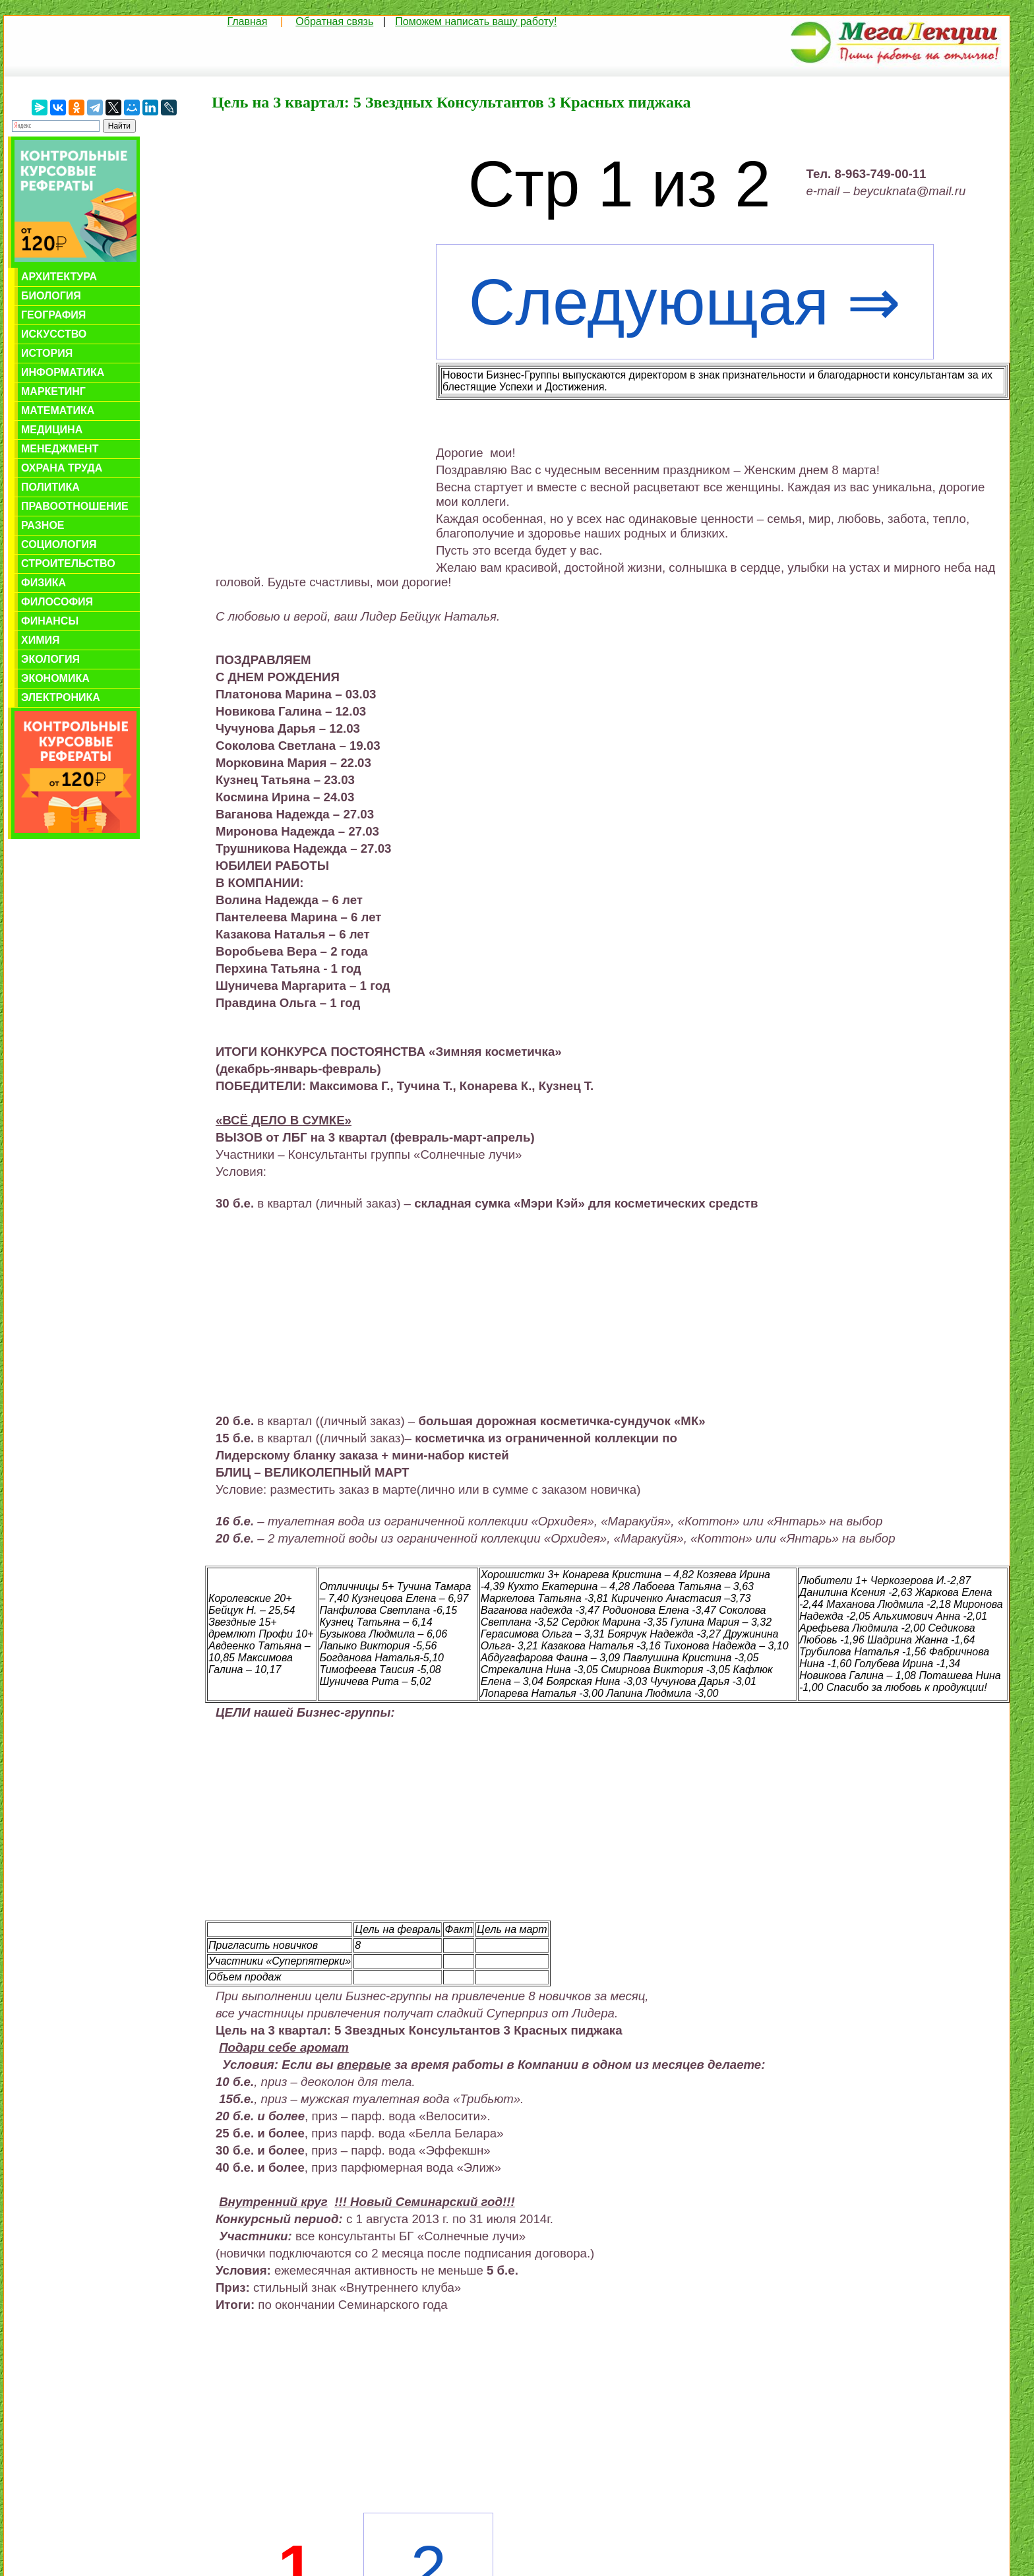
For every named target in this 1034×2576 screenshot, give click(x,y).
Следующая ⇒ (685, 302)
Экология (50, 659)
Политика (50, 487)
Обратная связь (334, 21)
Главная (247, 21)
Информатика (62, 372)
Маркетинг (53, 391)
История (47, 353)
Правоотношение (75, 506)
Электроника (60, 697)
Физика (43, 582)
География (53, 315)
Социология (59, 544)
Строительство (68, 563)
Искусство (53, 334)
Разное (43, 525)
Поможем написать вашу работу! (476, 21)
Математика (57, 410)
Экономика (55, 678)
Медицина (51, 429)
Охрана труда (61, 468)
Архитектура (59, 276)
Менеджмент (59, 448)
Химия (40, 640)
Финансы (49, 621)
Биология (51, 295)
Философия (57, 601)
